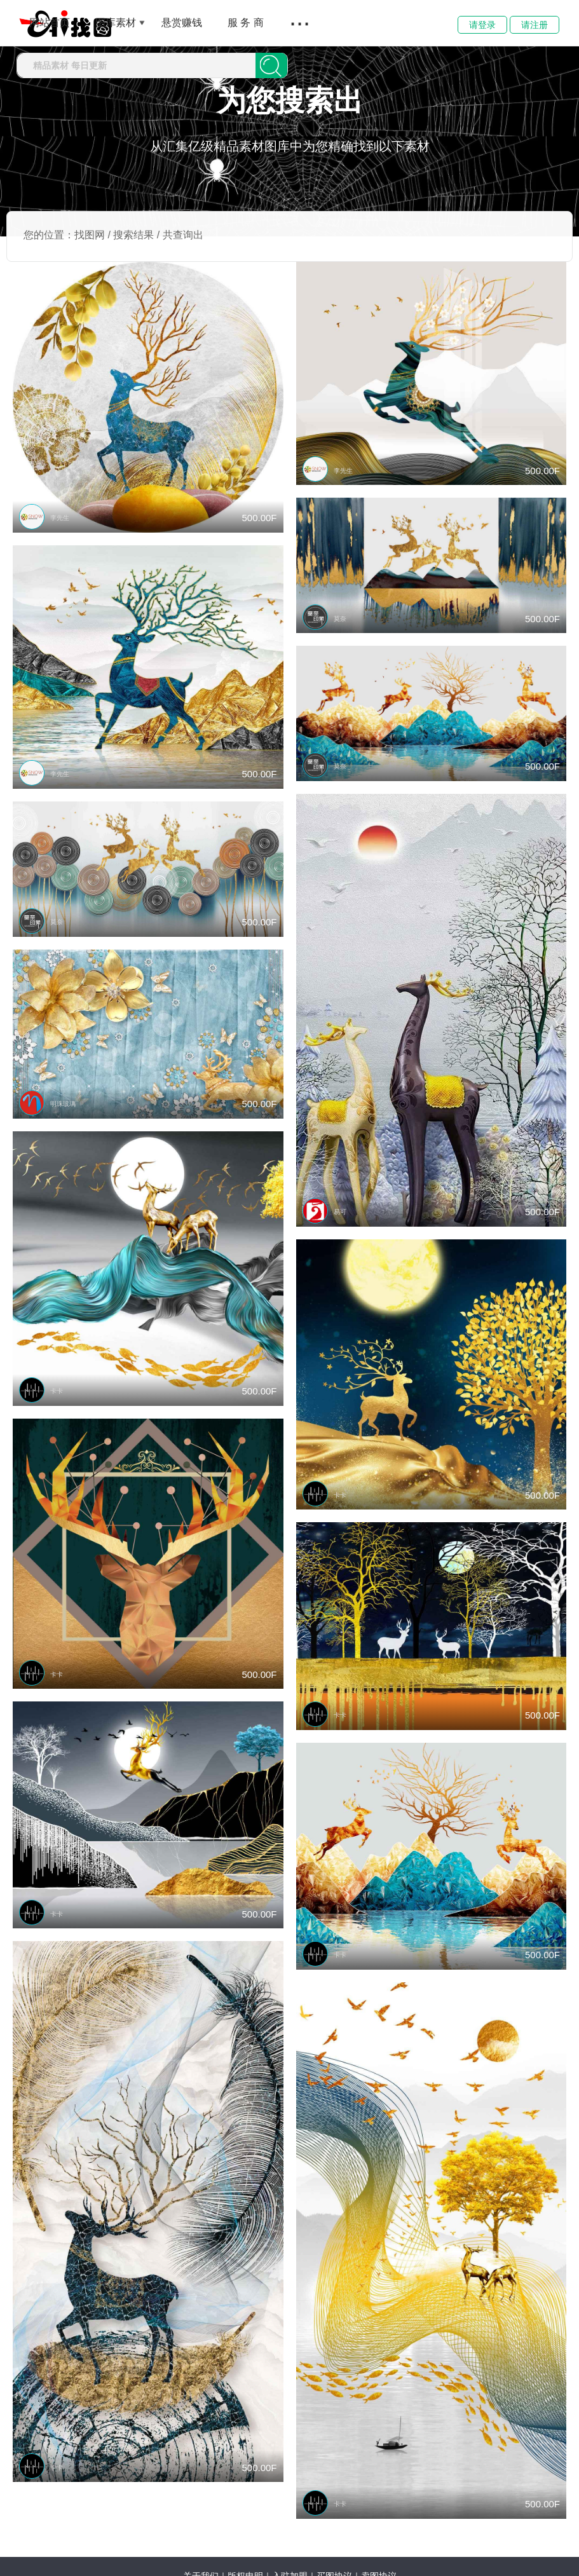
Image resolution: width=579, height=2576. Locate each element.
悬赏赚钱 (181, 22)
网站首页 (49, 22)
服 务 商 (246, 22)
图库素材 (115, 22)
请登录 (482, 25)
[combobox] (136, 65)
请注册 (534, 25)
